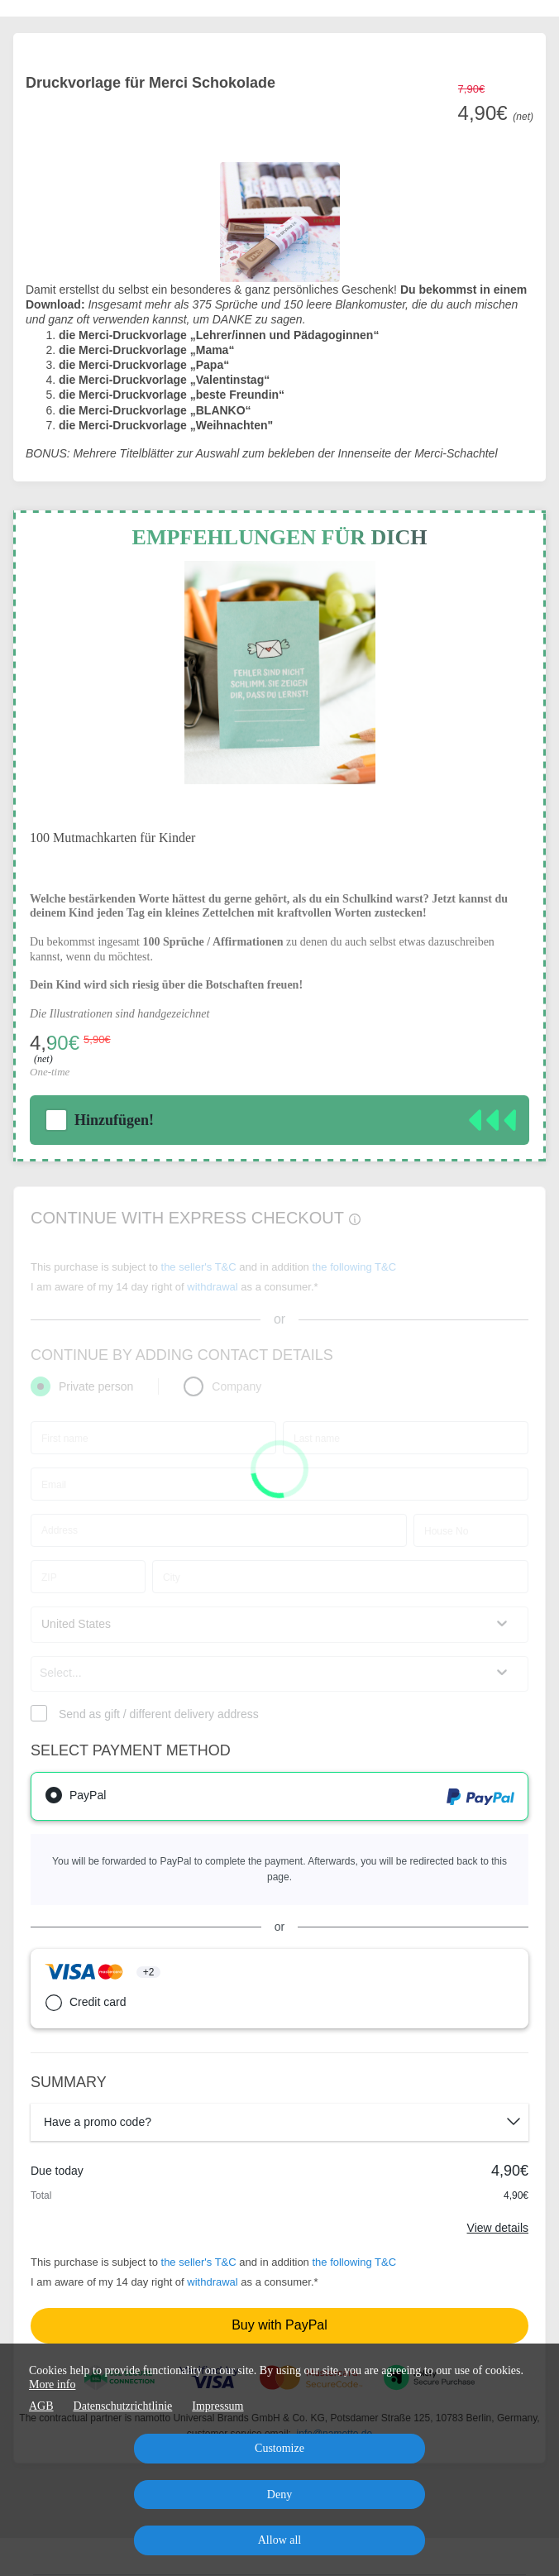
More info (52, 2384)
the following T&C (354, 2262)
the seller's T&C (200, 2262)
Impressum (217, 2406)
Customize (279, 2448)
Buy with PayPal (279, 2325)
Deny (279, 2494)
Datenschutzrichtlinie (123, 2406)
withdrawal (212, 2282)
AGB (41, 2406)
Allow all (280, 2540)
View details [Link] (497, 2227)
